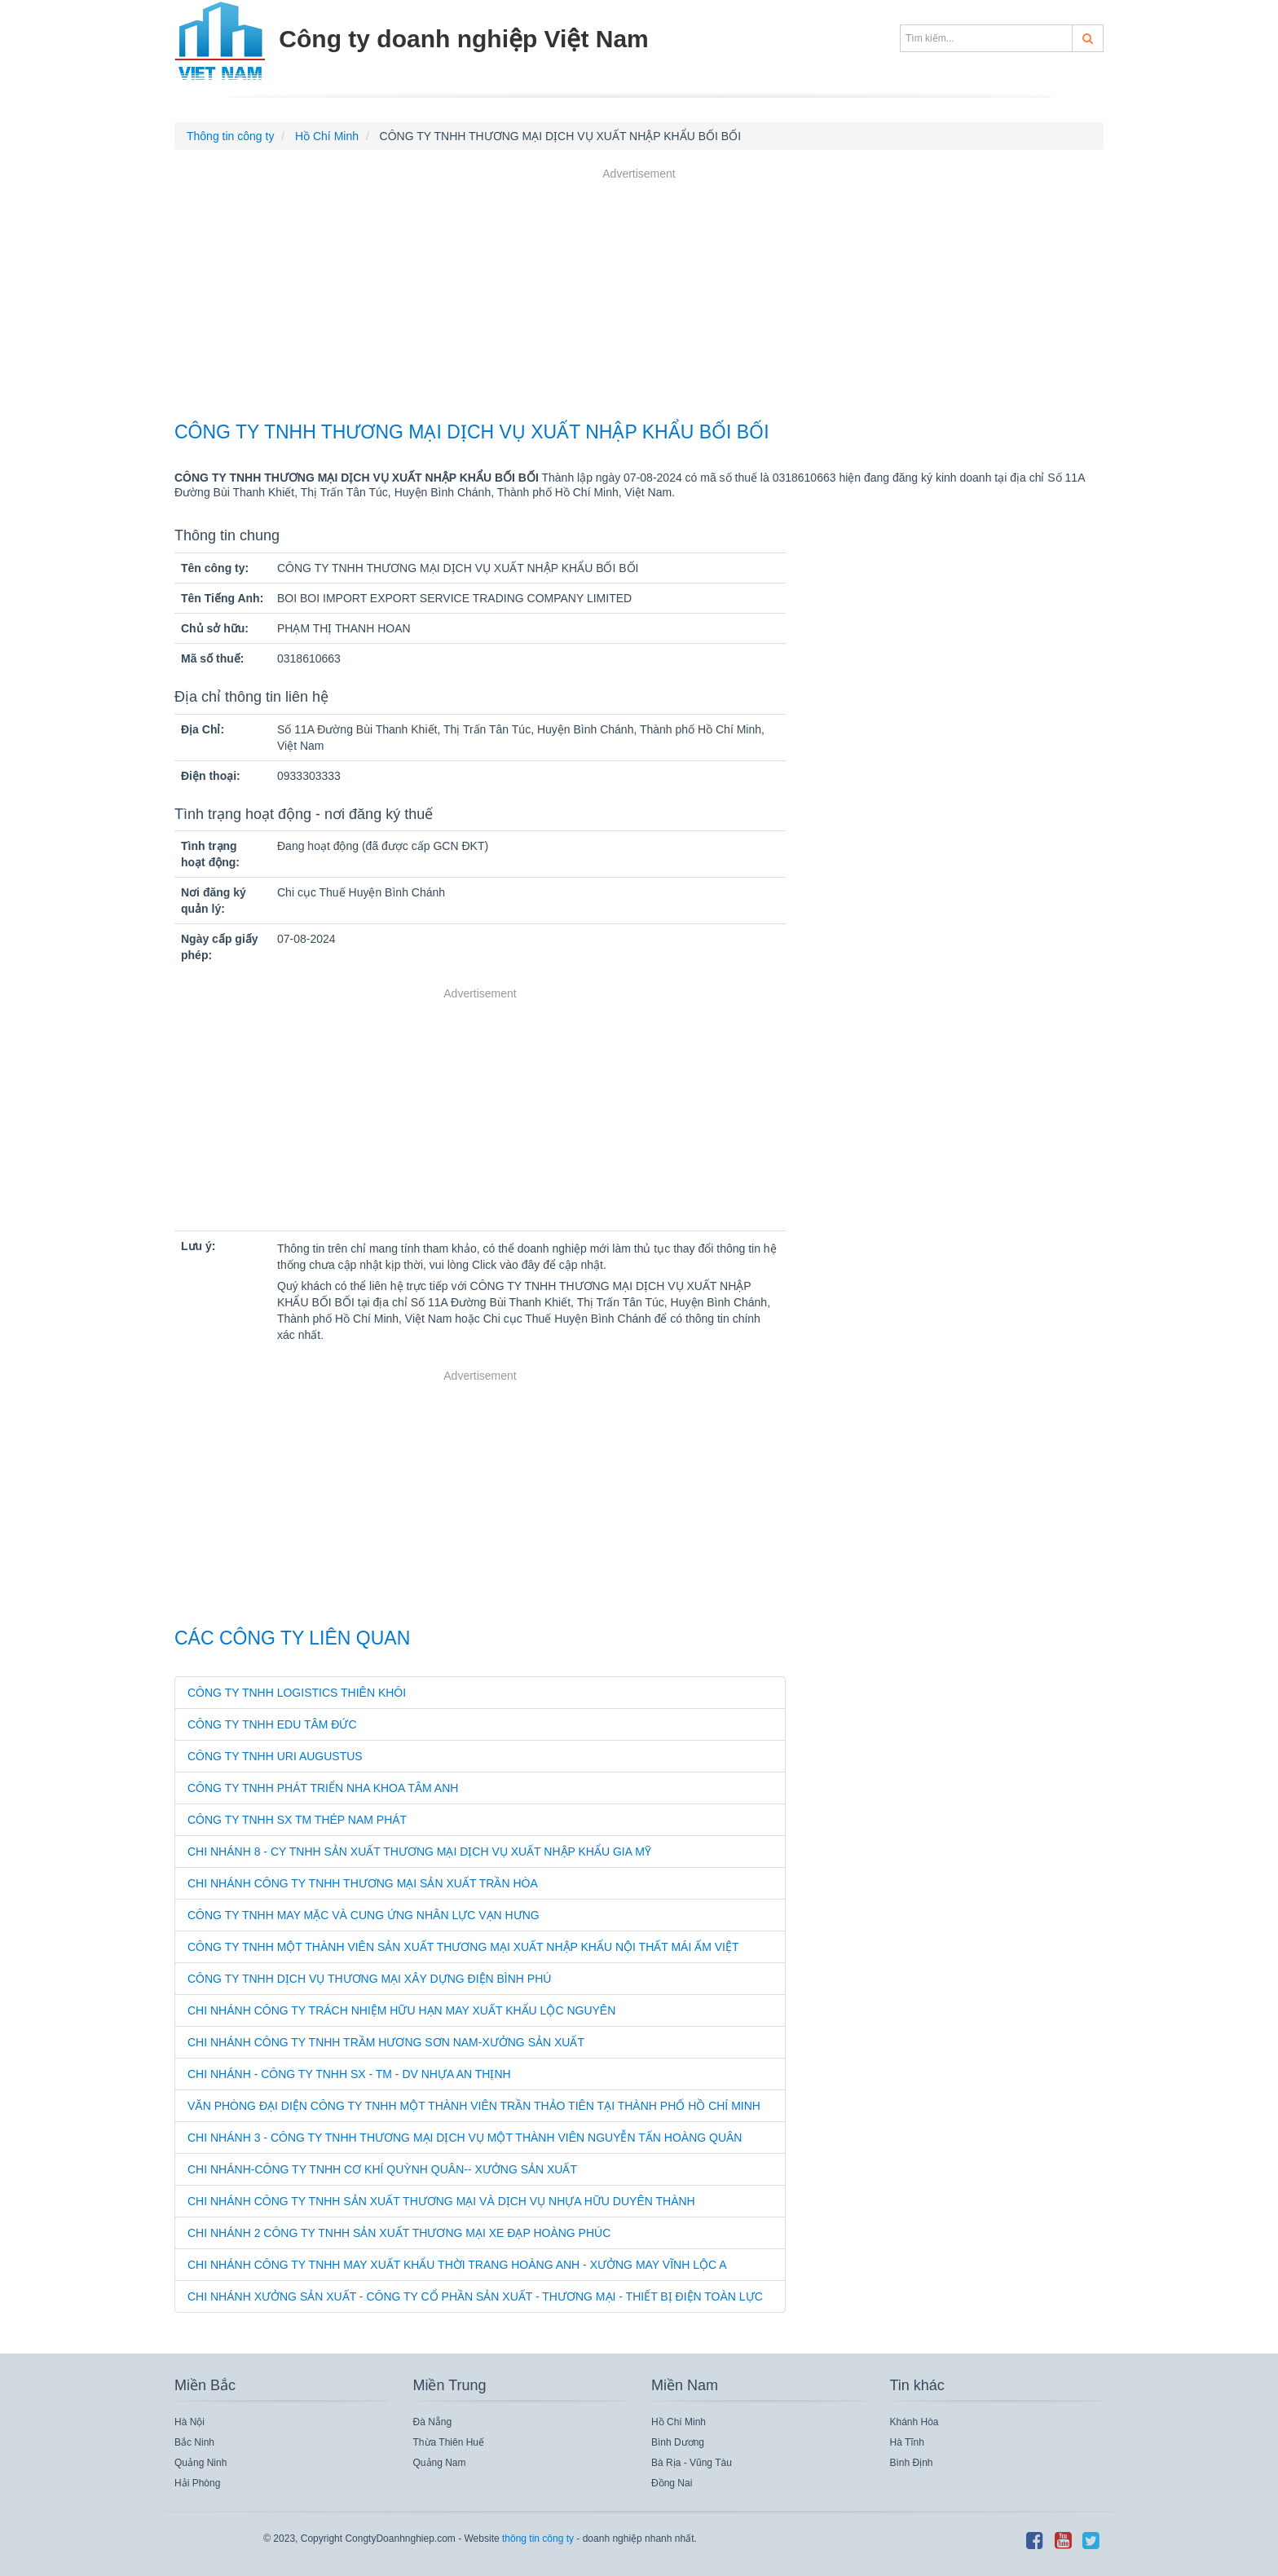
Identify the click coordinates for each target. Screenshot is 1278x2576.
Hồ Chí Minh (678, 2422)
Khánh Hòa (914, 2422)
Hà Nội (189, 2422)
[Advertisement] (639, 297)
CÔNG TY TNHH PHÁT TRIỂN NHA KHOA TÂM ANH (322, 1787)
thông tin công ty (538, 2538)
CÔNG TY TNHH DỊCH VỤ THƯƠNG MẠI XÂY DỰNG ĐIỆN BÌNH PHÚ (369, 1978)
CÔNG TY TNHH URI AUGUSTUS (275, 1756)
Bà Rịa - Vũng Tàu (691, 2462)
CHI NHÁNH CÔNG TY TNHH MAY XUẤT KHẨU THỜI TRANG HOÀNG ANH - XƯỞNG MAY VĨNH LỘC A (457, 2264)
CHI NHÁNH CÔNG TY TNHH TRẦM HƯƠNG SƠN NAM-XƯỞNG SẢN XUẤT (385, 2042)
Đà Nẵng (432, 2422)
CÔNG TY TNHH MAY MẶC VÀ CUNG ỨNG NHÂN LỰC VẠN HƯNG (363, 1915)
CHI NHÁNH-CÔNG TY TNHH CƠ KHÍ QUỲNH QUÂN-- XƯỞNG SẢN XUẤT (382, 2169)
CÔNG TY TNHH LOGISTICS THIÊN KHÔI (296, 1692)
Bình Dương (677, 2442)
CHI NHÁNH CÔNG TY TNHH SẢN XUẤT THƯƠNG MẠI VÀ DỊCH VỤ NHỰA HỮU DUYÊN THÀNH (441, 2201)
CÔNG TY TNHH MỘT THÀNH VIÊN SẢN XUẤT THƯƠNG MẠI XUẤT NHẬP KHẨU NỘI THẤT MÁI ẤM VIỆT (463, 1946)
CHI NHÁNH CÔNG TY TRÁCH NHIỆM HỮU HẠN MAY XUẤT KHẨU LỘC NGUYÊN (401, 2010)
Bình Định (911, 2462)
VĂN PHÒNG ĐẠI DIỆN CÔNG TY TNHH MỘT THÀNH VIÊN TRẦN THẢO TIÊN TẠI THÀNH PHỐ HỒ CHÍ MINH (473, 2105)
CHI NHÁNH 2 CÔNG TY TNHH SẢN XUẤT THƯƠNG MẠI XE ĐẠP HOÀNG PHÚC (398, 2232)
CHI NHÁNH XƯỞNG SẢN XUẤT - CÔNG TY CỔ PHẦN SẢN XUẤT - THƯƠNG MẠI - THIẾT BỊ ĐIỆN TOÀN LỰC (475, 2296)
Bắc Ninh (194, 2442)
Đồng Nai (671, 2483)
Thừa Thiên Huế (449, 2442)
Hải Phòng (197, 2483)
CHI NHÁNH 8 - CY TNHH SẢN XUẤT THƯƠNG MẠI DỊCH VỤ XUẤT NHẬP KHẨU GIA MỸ (419, 1851)
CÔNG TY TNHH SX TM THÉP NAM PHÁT (297, 1819)
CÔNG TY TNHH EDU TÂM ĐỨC (272, 1724)
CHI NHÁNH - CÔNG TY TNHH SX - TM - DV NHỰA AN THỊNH (349, 2074)
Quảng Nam (439, 2462)
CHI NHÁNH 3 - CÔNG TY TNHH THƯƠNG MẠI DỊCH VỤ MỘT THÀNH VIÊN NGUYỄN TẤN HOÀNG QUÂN (464, 2137)
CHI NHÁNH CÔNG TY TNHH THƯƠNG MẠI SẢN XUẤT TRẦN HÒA (362, 1883)
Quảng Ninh (200, 2462)
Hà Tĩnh (907, 2442)
